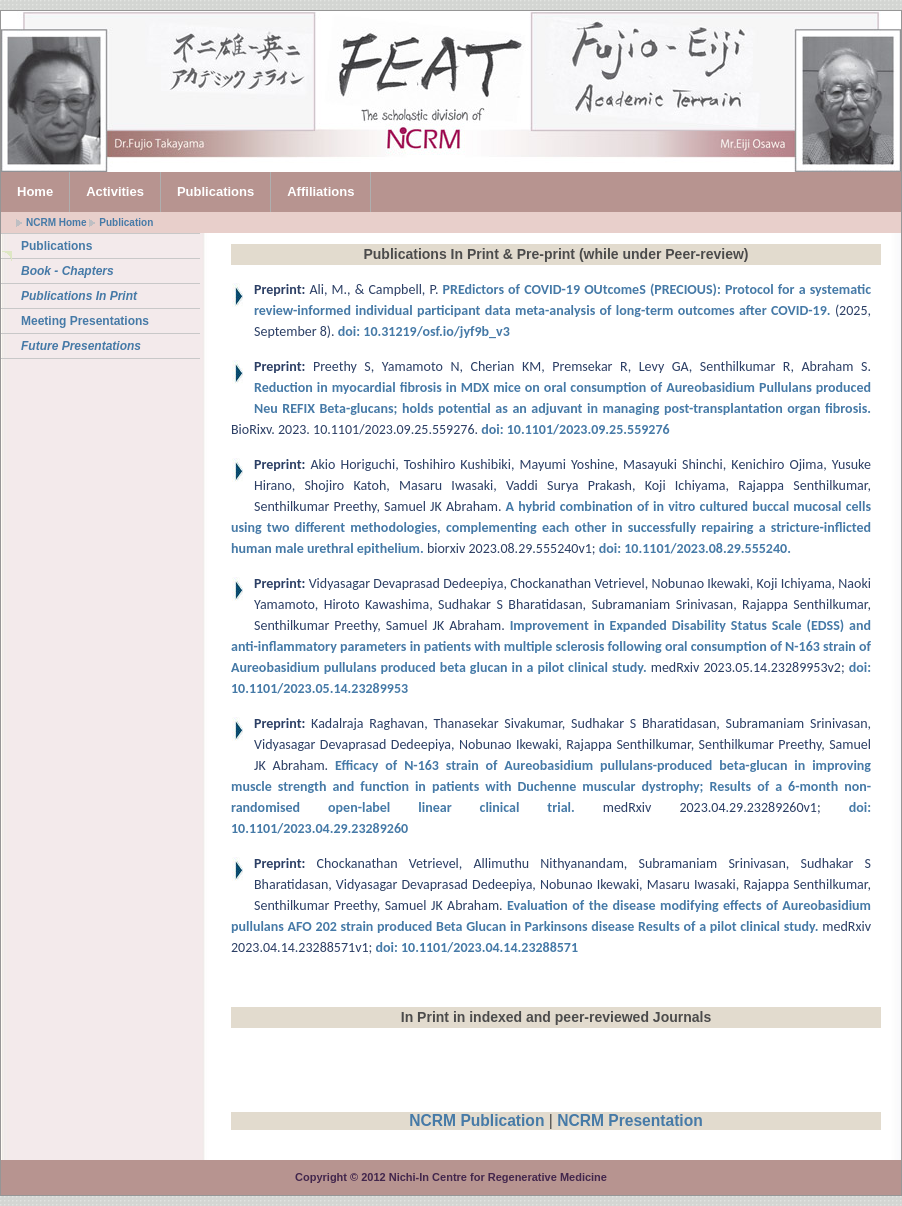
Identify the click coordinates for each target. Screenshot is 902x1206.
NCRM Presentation (630, 1120)
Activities (115, 191)
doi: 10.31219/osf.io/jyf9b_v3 (422, 331)
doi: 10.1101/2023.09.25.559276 (574, 429)
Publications (215, 191)
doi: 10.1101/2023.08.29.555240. (695, 548)
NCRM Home (56, 222)
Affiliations (320, 191)
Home (35, 191)
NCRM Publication (476, 1120)
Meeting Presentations (85, 321)
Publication (126, 222)
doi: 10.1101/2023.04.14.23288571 (476, 947)
